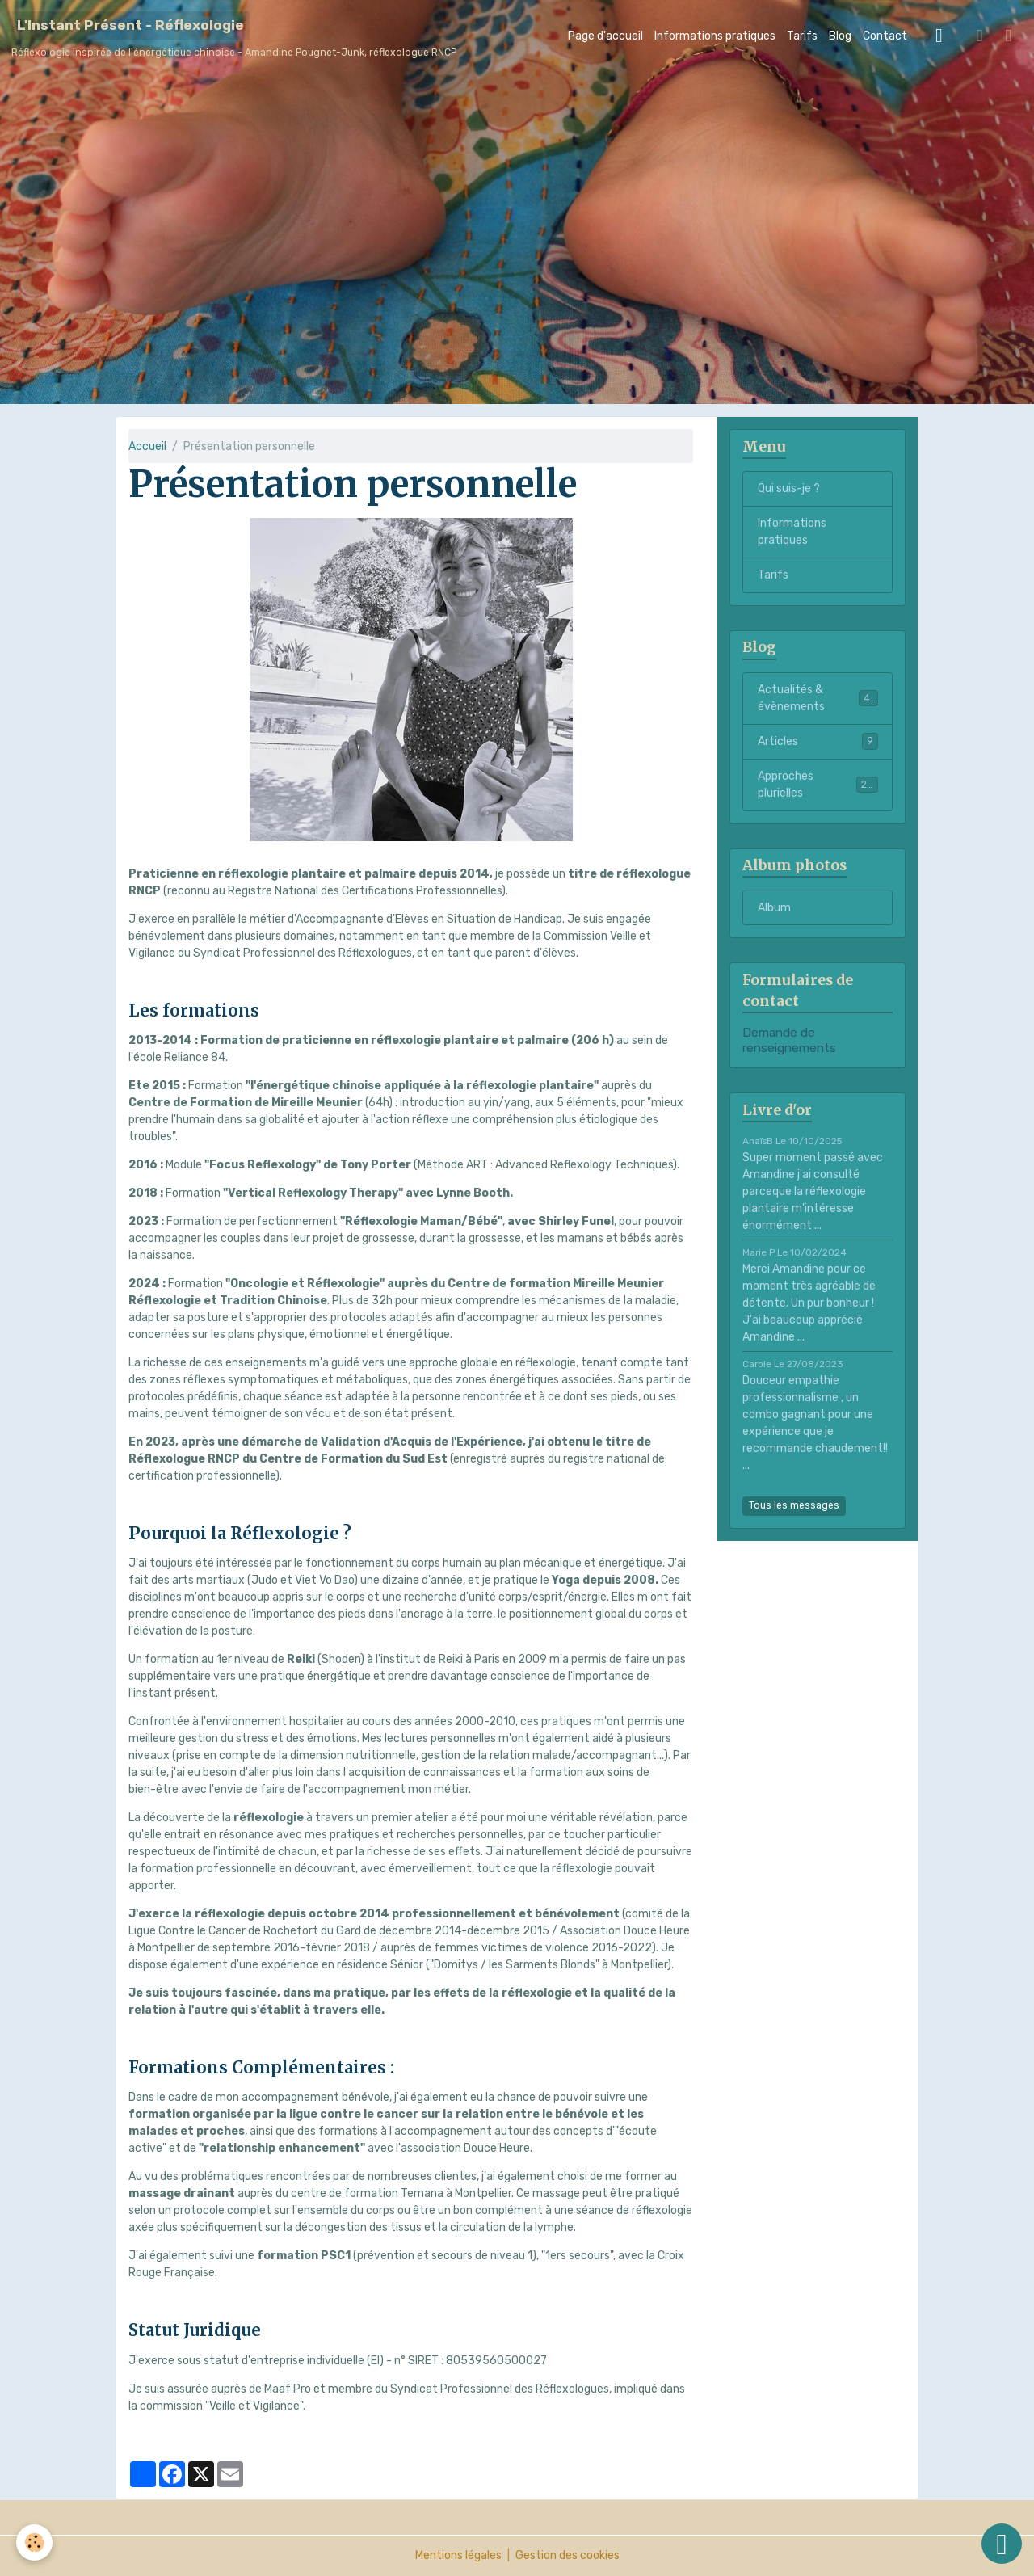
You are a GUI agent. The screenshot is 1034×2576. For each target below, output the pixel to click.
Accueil (147, 446)
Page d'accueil (605, 36)
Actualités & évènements (818, 698)
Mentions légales (458, 2555)
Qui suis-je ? (789, 488)
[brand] (233, 35)
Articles (818, 741)
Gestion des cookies (567, 2555)
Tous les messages (794, 1505)
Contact (885, 36)
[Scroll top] (1001, 2543)
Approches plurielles (818, 784)
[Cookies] (34, 2542)
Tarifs (802, 36)
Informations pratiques (715, 36)
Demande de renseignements (789, 1039)
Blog (840, 36)
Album (774, 908)
